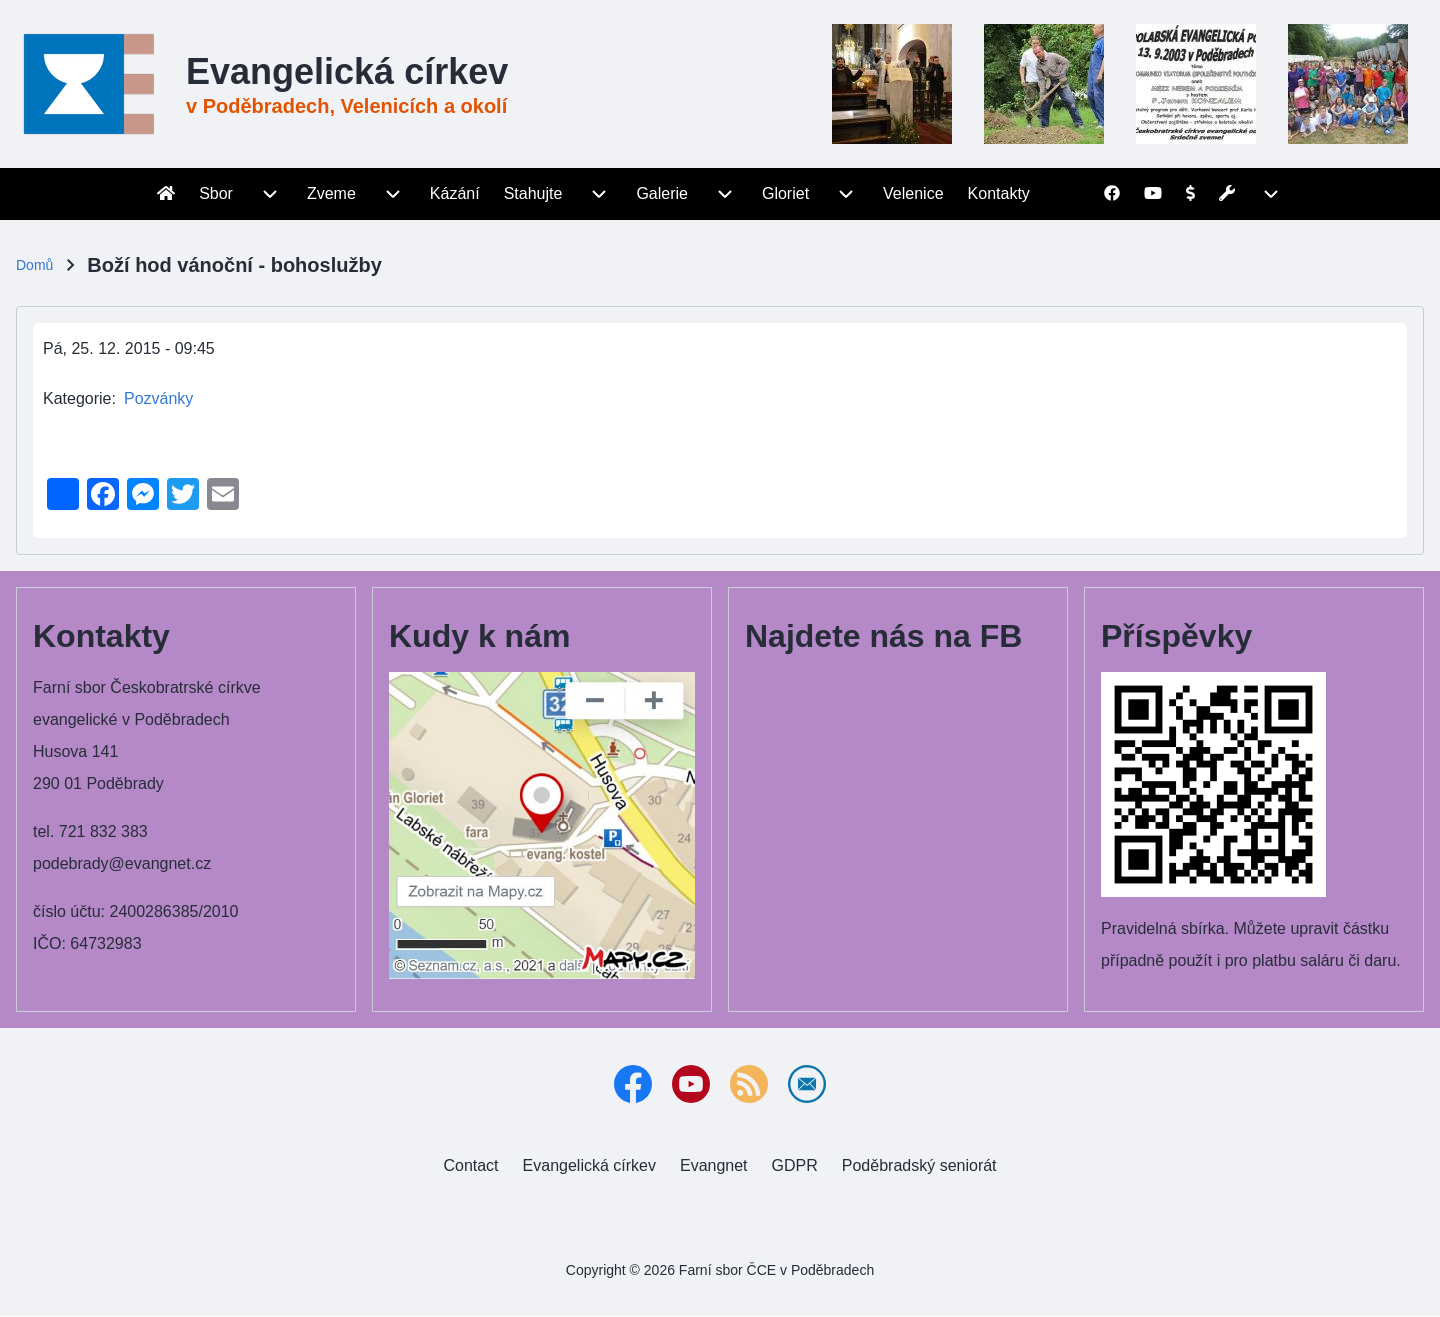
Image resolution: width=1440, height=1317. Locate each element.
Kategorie (77, 398)
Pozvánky (158, 398)
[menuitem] (166, 194)
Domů (34, 265)
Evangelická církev (347, 71)
